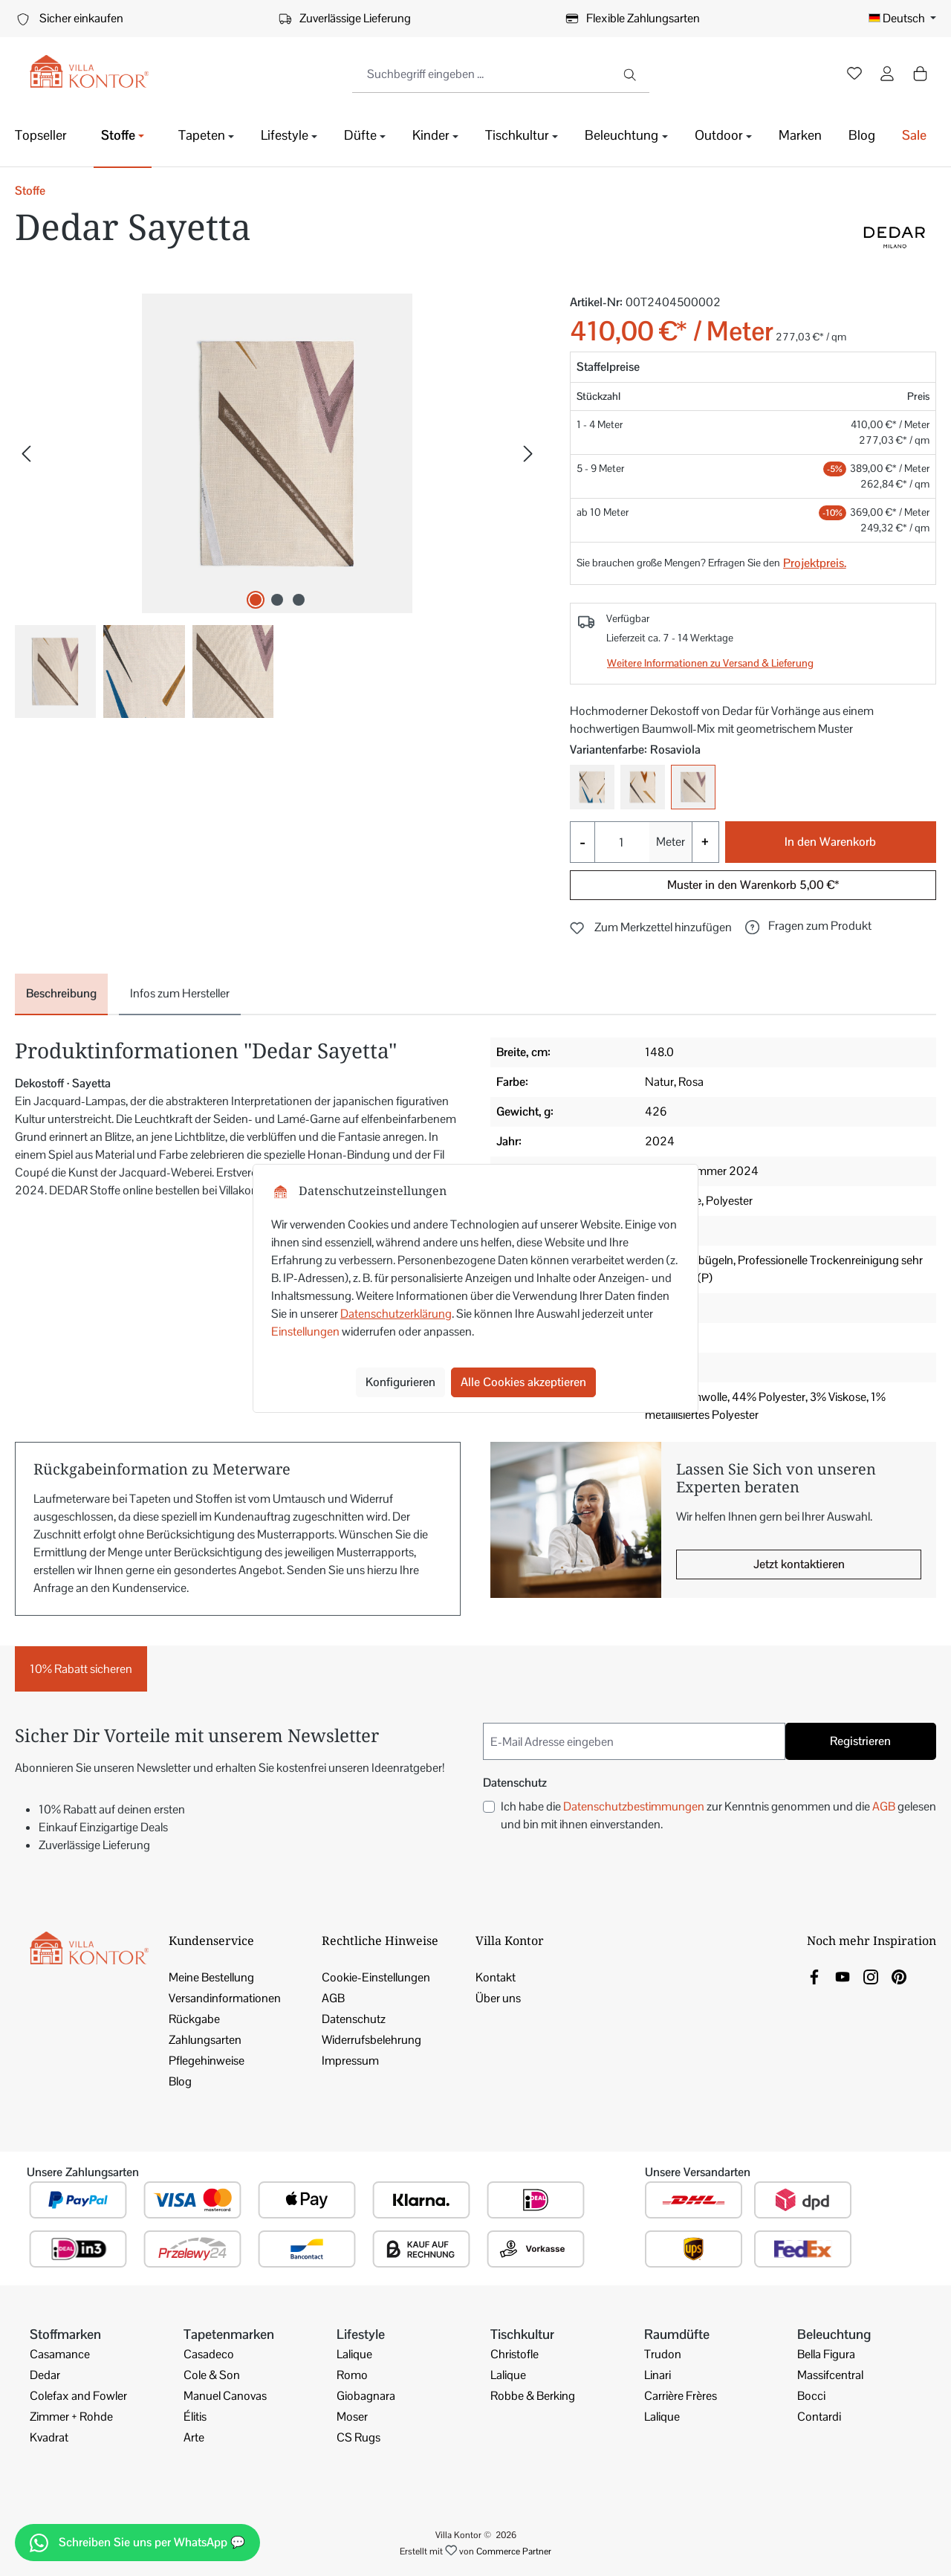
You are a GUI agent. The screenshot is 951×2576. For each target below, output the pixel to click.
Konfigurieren (400, 1382)
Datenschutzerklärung (396, 1313)
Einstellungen (305, 1331)
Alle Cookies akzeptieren (523, 1382)
